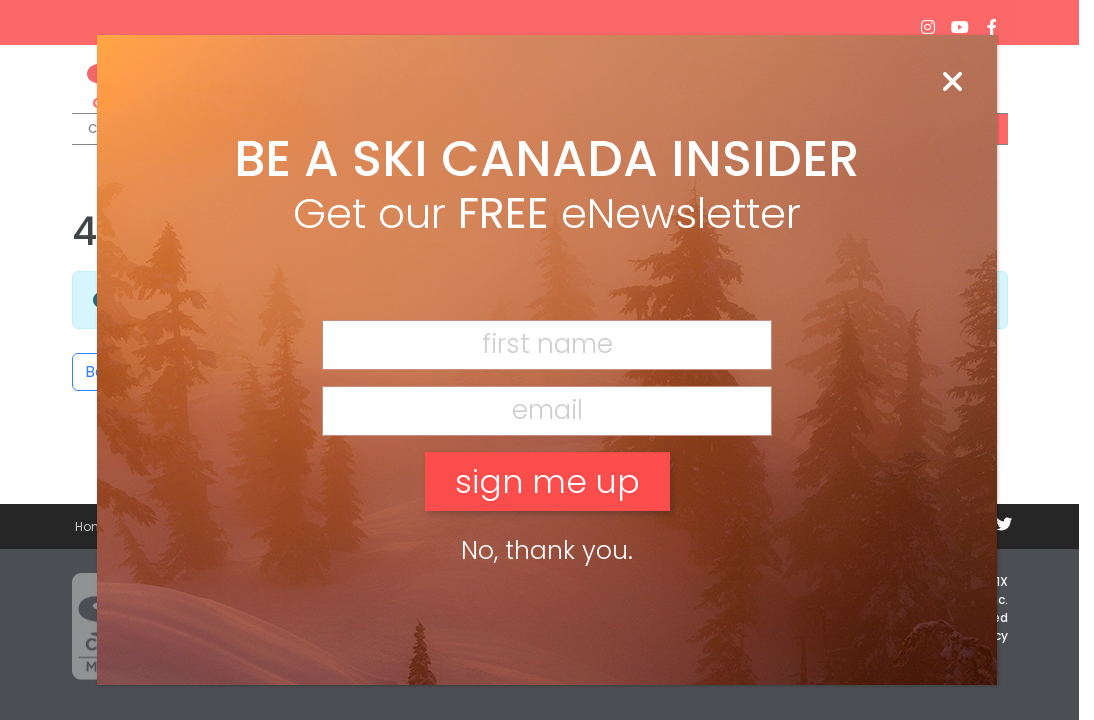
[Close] (952, 83)
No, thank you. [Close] (547, 550)
